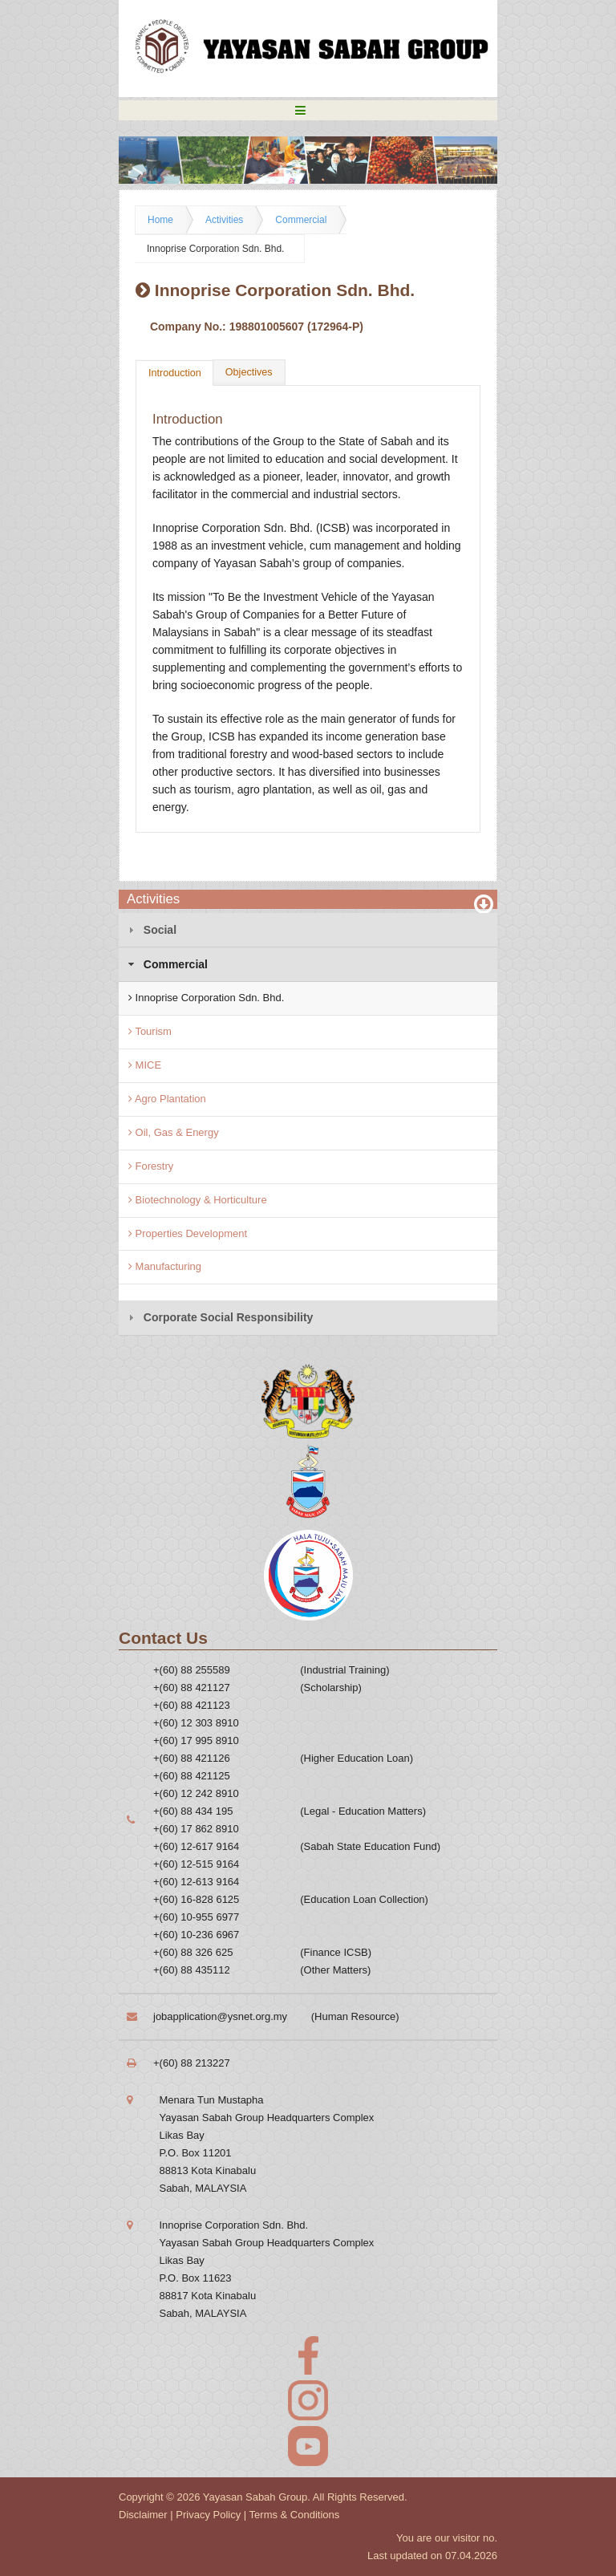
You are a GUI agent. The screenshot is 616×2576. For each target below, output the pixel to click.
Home (160, 219)
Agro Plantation (167, 1099)
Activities (224, 219)
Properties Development (187, 1233)
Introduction (174, 373)
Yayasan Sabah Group (255, 2497)
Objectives (249, 372)
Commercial (300, 219)
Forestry (150, 1166)
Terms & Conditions (294, 2515)
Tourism (150, 1031)
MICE (144, 1065)
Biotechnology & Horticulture (197, 1200)
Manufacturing (164, 1266)
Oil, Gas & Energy (173, 1132)
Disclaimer (143, 2515)
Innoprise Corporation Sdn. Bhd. (215, 248)
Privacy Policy (208, 2515)
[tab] (308, 930)
